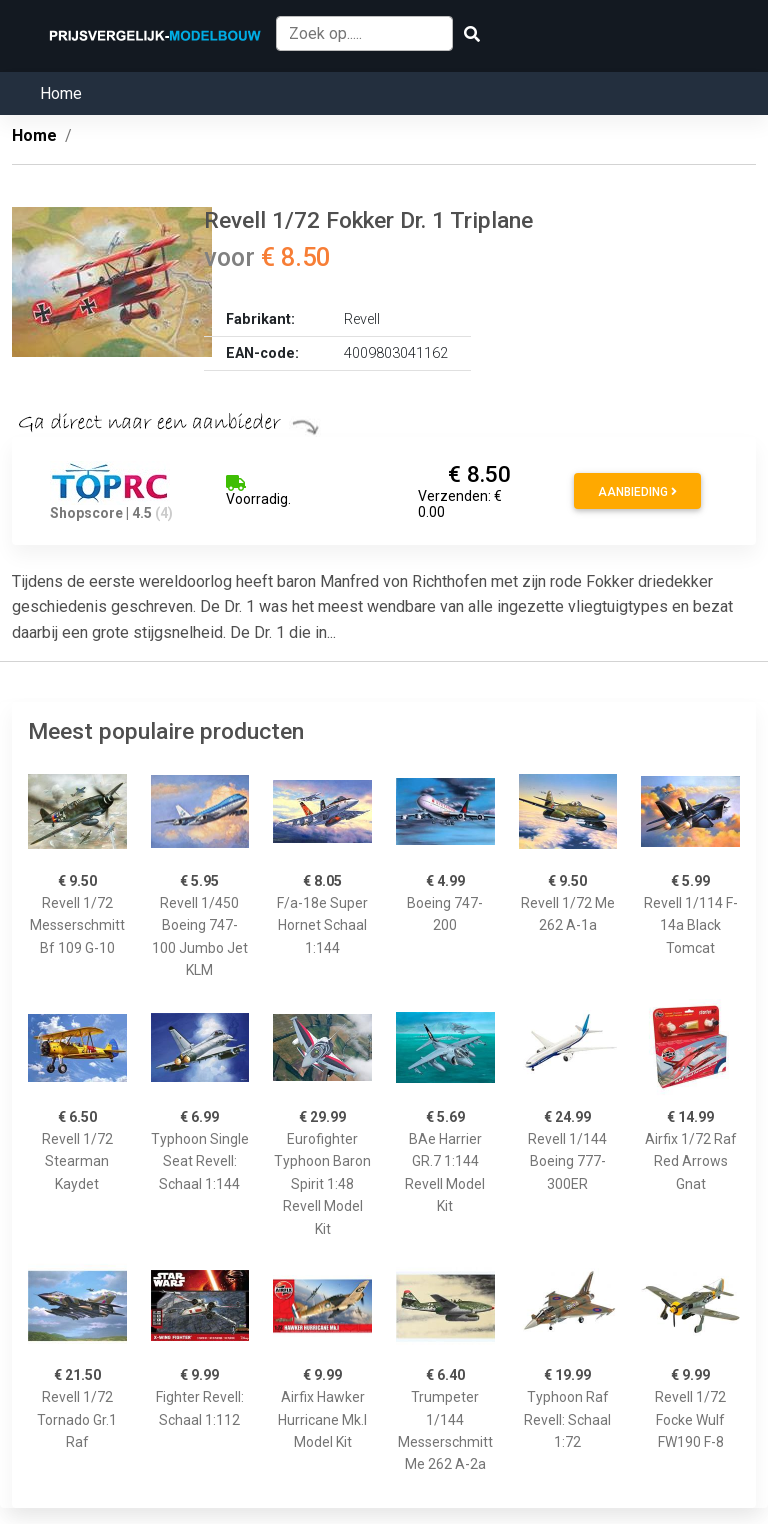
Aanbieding (637, 492)
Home (61, 93)
